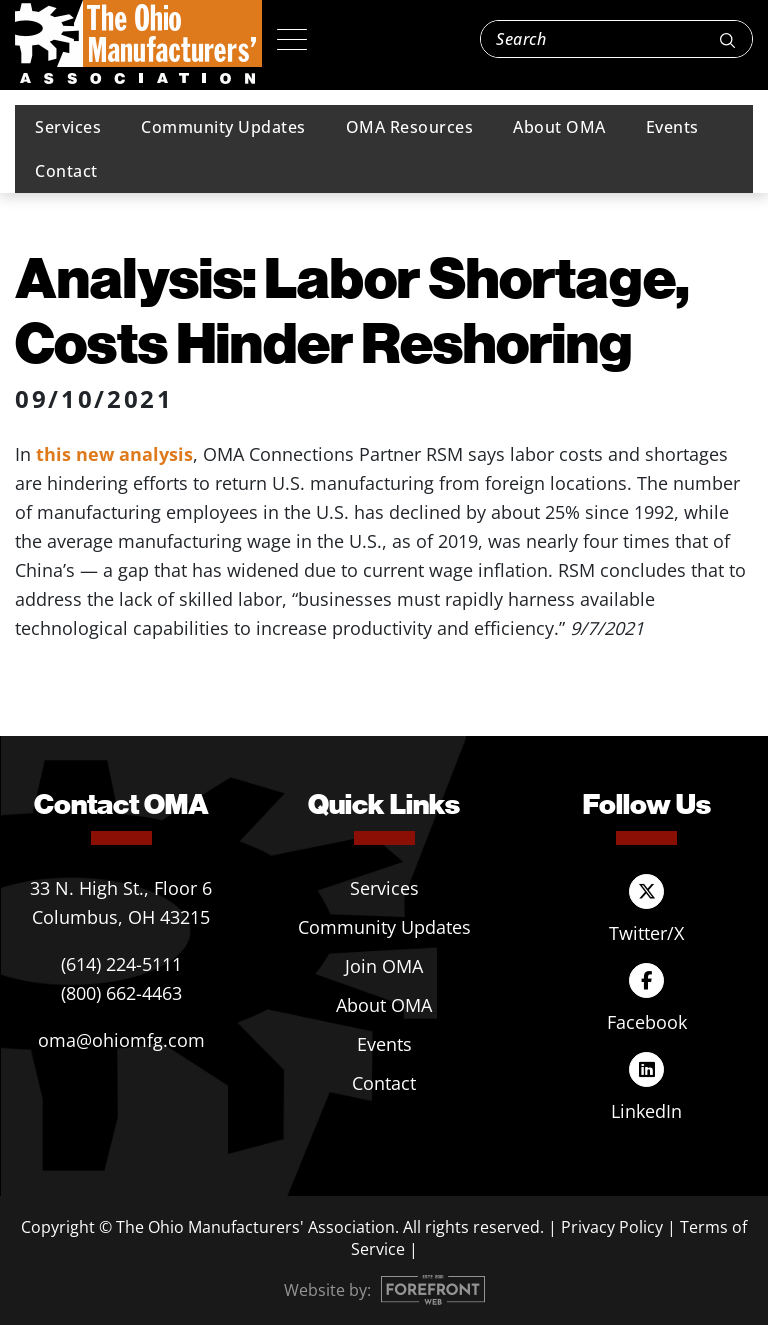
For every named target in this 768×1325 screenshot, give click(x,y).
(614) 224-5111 (121, 964)
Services (68, 127)
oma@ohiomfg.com (121, 1040)
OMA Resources (410, 127)
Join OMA (384, 966)
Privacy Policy (612, 1227)
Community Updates (223, 127)
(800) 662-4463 (121, 993)
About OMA (559, 127)
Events (672, 127)
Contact (66, 171)
